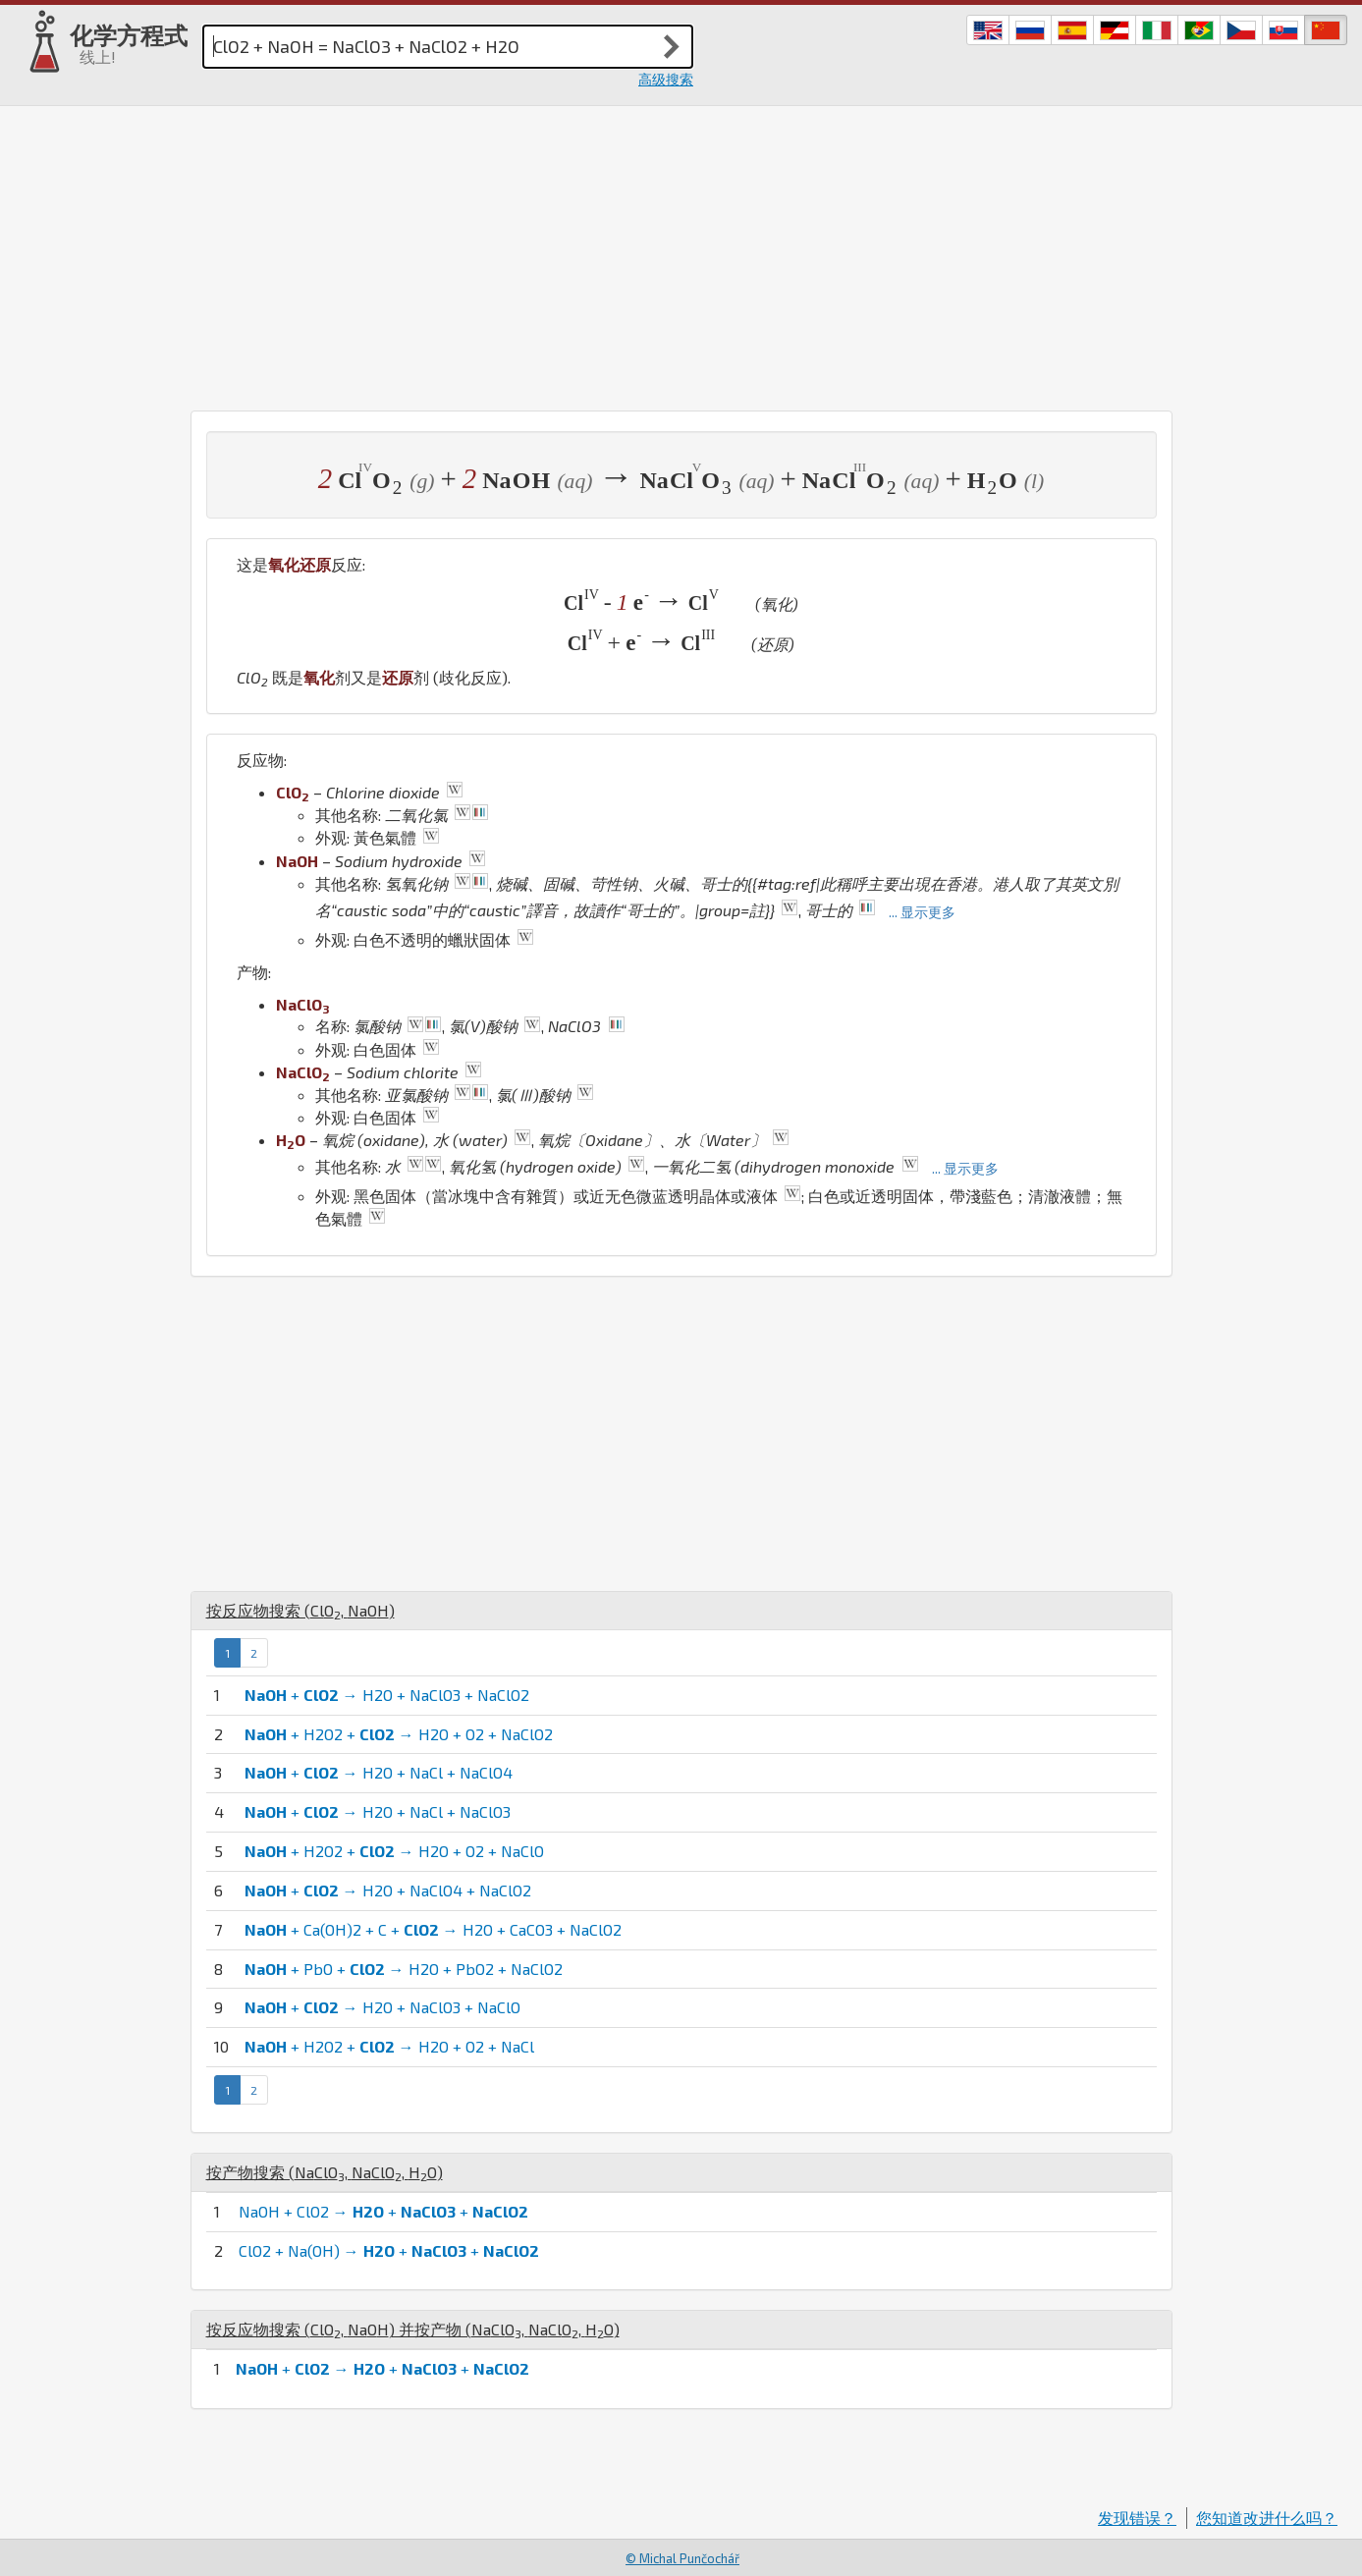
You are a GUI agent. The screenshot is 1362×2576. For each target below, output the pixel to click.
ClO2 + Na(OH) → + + (389, 2250)
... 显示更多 (922, 912)
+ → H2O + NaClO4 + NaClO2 (388, 1890)
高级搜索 (665, 79)
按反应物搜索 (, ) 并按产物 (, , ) (413, 2329)
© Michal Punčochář (682, 2558)
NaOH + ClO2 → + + (383, 2211)
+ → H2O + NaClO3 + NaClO (382, 2007)
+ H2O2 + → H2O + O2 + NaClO (394, 1850)
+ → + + (382, 2368)
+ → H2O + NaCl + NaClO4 (379, 1772)
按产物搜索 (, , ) (324, 2172)
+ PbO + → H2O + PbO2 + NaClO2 (404, 1968)
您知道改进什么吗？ (1266, 2517)
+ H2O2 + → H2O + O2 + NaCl (389, 2046)
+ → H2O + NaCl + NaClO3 (378, 1811)
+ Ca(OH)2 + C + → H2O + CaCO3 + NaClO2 (433, 1929)
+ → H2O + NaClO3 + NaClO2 (387, 1694)
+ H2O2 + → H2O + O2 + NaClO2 (399, 1734)
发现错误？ (1137, 2517)
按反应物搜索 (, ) (300, 1610)
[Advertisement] (681, 253)
